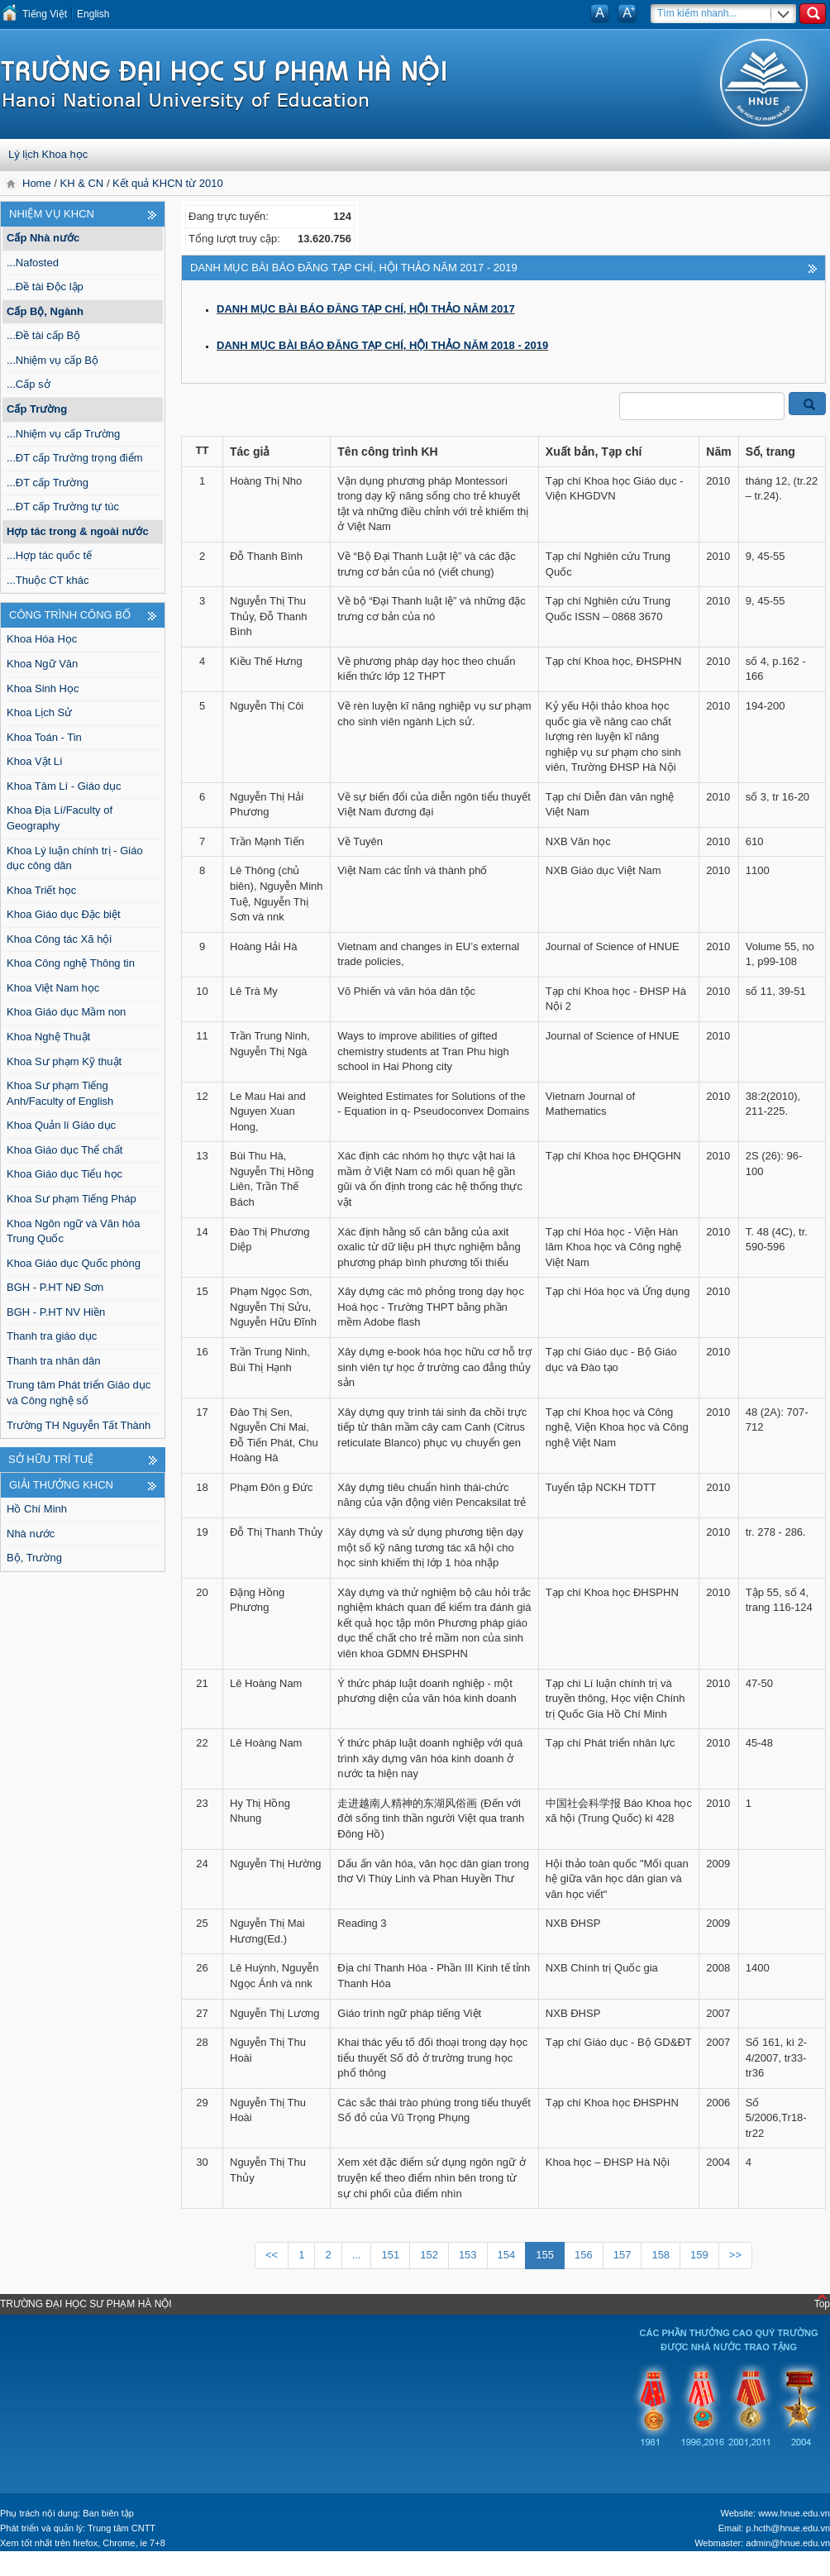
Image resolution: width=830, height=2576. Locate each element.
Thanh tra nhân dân (53, 1361)
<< (271, 2255)
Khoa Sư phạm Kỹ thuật (64, 1061)
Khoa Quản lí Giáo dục (61, 1125)
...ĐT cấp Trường (47, 482)
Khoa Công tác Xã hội (59, 939)
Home (38, 183)
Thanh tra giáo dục (52, 1336)
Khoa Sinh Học (43, 688)
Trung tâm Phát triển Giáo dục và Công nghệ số (78, 1393)
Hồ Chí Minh (37, 1509)
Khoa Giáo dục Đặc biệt (64, 914)
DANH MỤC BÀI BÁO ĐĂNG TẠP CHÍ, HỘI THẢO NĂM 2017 (366, 309)
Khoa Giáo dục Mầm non (66, 1012)
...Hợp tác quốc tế (49, 555)
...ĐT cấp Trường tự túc (63, 506)
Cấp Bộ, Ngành (45, 311)
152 (429, 2255)
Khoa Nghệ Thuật (48, 1036)
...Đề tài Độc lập (45, 286)
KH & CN (82, 183)
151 (390, 2255)
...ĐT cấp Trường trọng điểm (74, 458)
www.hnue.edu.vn (794, 2513)
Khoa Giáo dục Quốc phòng (74, 1263)
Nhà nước (31, 1533)
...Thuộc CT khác (48, 580)
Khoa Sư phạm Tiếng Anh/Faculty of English (60, 1093)
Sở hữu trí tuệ (50, 1459)
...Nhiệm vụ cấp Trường (63, 434)
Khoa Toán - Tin (44, 737)
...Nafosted (33, 262)
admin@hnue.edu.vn (788, 2543)
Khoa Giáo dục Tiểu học (64, 1174)
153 (468, 2255)
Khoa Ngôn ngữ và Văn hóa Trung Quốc (74, 1231)
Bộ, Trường (34, 1557)
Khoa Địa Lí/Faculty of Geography (59, 818)
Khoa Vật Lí (35, 761)
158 (660, 2255)
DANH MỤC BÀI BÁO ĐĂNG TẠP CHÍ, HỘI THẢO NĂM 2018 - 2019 (382, 345)
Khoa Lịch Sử (39, 712)
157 (622, 2255)
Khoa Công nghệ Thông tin (71, 963)
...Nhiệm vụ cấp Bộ (52, 360)
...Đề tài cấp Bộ (43, 335)
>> (735, 2255)
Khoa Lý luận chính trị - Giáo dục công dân (75, 858)
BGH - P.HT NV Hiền (56, 1312)
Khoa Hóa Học (42, 639)
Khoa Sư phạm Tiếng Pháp (71, 1198)
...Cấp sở (28, 384)
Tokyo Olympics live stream (70, 2567)
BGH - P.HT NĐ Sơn (55, 1287)
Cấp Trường (37, 409)
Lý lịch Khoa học (48, 154)
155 (545, 2255)
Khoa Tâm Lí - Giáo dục (64, 786)
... (356, 2255)
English (93, 14)
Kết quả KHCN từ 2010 (167, 183)
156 (584, 2255)
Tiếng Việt (44, 14)
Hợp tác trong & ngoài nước (78, 531)
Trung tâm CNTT (121, 2528)
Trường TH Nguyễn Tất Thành (78, 1425)
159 (699, 2255)
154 (507, 2255)
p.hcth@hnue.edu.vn (788, 2528)
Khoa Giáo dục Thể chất (64, 1150)
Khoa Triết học (41, 890)
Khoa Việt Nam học (53, 988)
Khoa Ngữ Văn (42, 663)
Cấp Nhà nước (43, 238)
